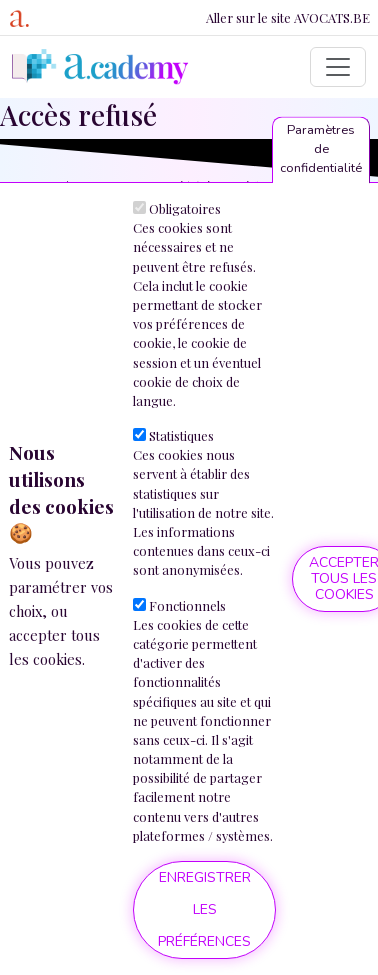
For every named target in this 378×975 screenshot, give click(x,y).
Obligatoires (185, 213)
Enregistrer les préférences (204, 914)
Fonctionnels (187, 610)
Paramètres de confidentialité (321, 154)
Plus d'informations (63, 699)
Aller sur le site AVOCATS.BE (288, 17)
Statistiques (181, 440)
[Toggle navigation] (338, 67)
